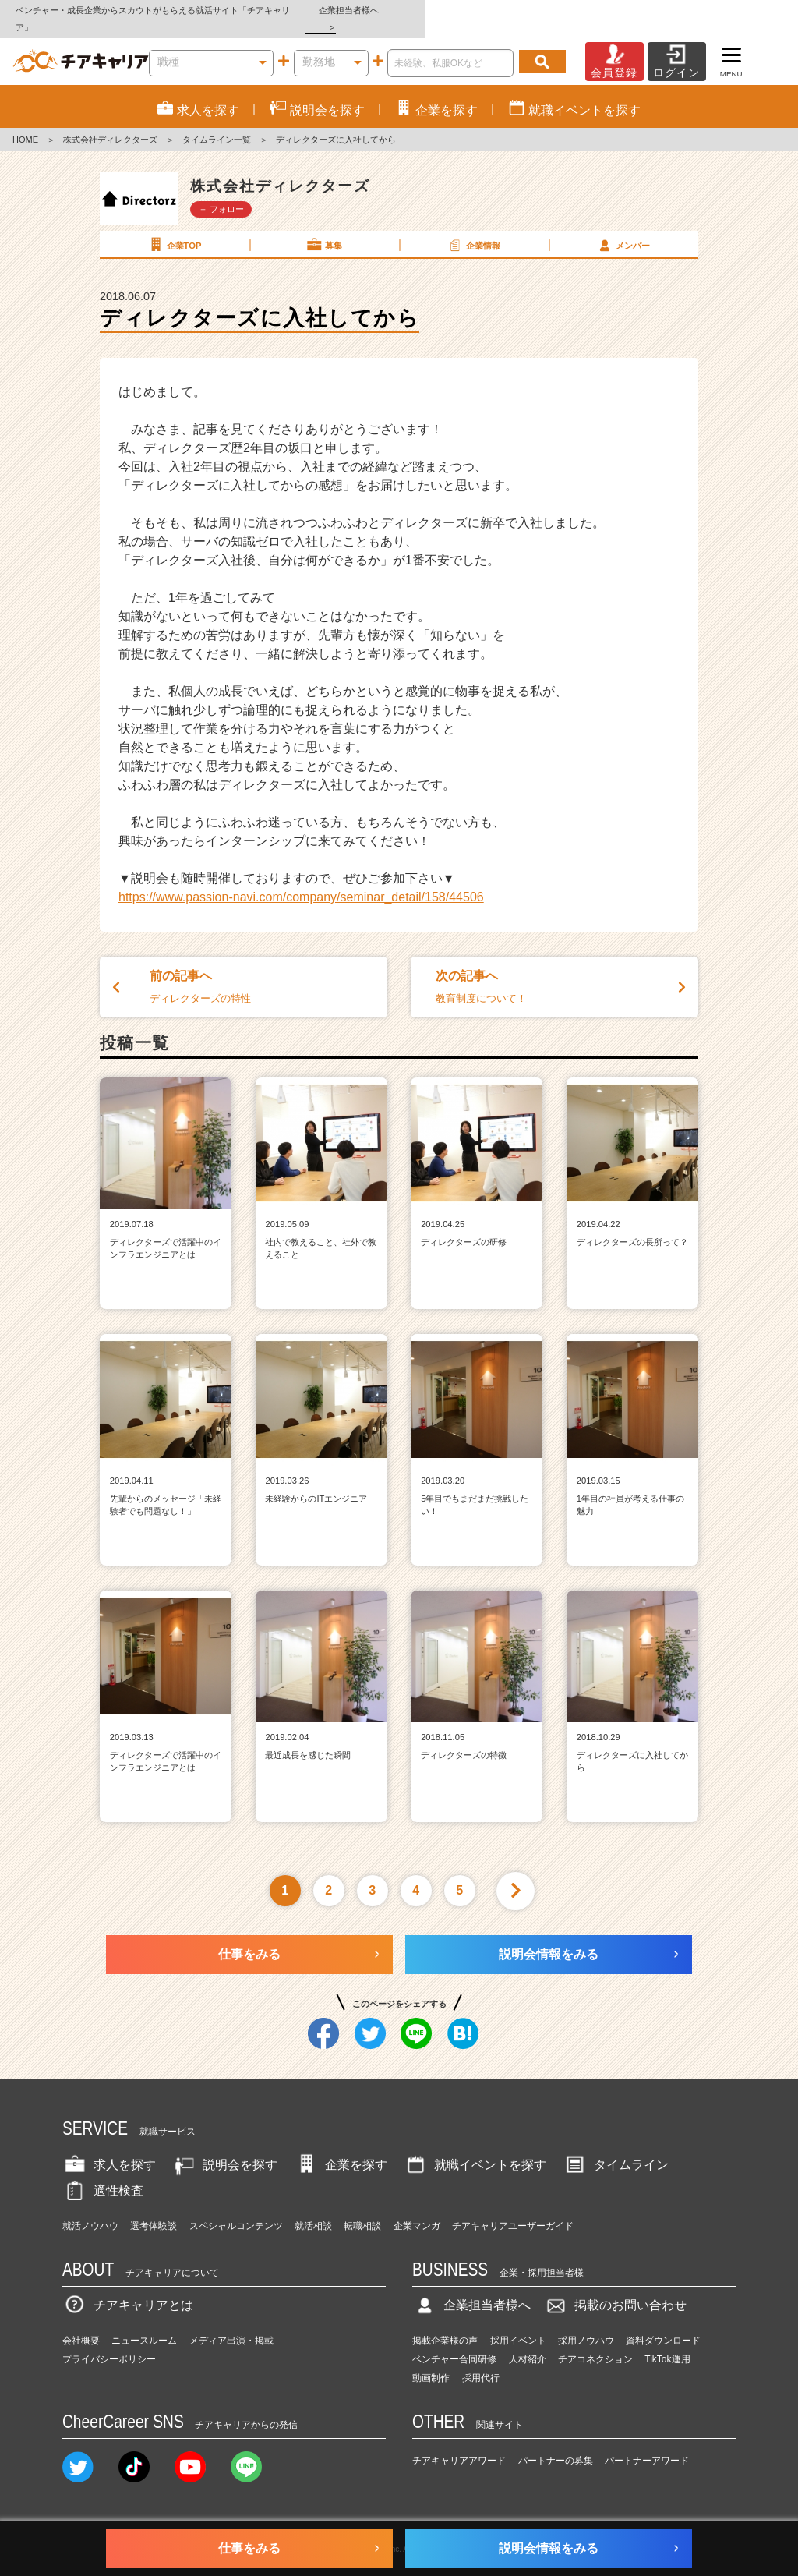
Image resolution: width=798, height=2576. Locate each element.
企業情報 (473, 227)
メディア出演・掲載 (231, 2323)
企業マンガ (417, 2208)
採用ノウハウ (586, 2323)
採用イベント (518, 2323)
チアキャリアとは (127, 2289)
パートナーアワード (647, 2444)
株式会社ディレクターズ (110, 123)
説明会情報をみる (548, 1937)
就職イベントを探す (474, 2147)
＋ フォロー (221, 191)
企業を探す (340, 2147)
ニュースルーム (144, 2323)
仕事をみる (249, 1937)
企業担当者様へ (735, 10)
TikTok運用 (667, 2342)
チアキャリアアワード (459, 2444)
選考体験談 (153, 2208)
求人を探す (109, 2147)
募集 (323, 227)
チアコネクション (595, 2342)
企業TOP (174, 227)
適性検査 (102, 2173)
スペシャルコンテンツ (236, 2208)
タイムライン (616, 2147)
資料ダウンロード (663, 2323)
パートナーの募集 (555, 2444)
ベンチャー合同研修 (454, 2342)
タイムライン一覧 (216, 123)
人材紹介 (527, 2342)
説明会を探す (224, 2147)
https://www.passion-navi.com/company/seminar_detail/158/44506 (301, 879)
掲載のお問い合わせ (615, 2289)
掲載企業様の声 (445, 2323)
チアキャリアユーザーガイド (513, 2208)
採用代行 (481, 2360)
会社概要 (81, 2323)
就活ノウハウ (90, 2208)
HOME (25, 123)
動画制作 (431, 2360)
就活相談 (313, 2208)
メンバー (622, 227)
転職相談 (362, 2208)
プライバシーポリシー (109, 2342)
